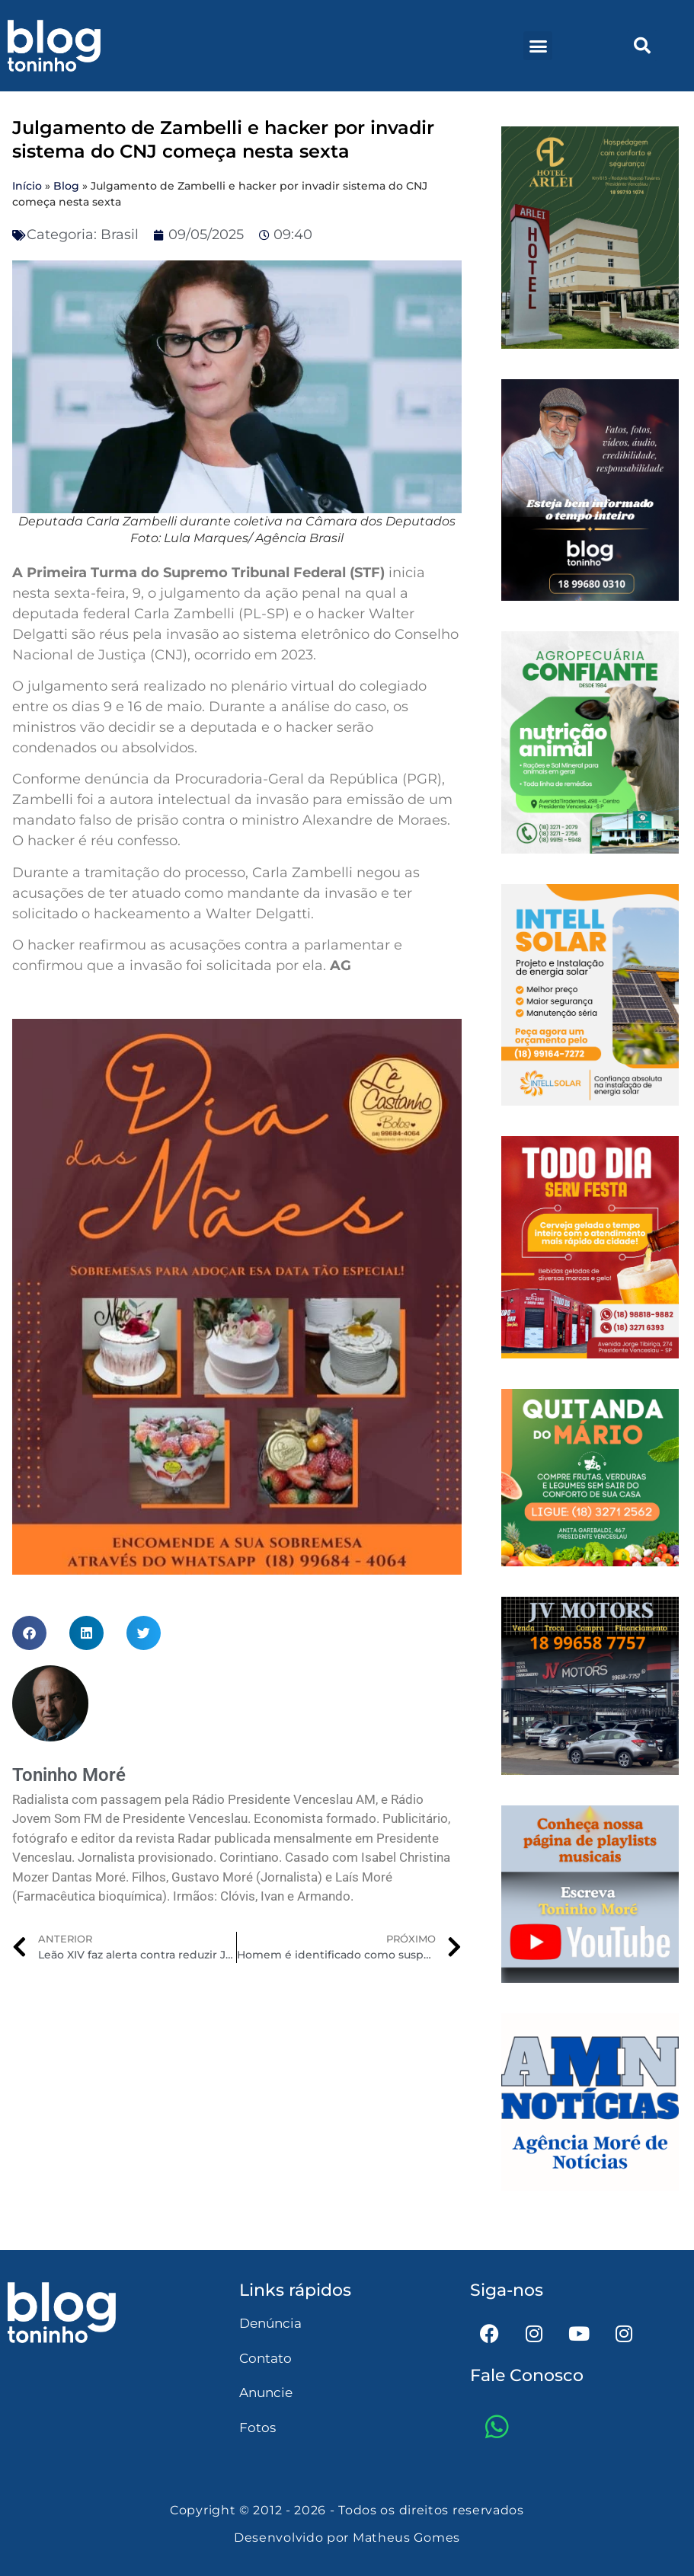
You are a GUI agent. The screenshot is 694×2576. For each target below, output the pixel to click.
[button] (537, 45)
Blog (66, 186)
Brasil (120, 234)
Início (27, 186)
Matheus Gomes (406, 2537)
